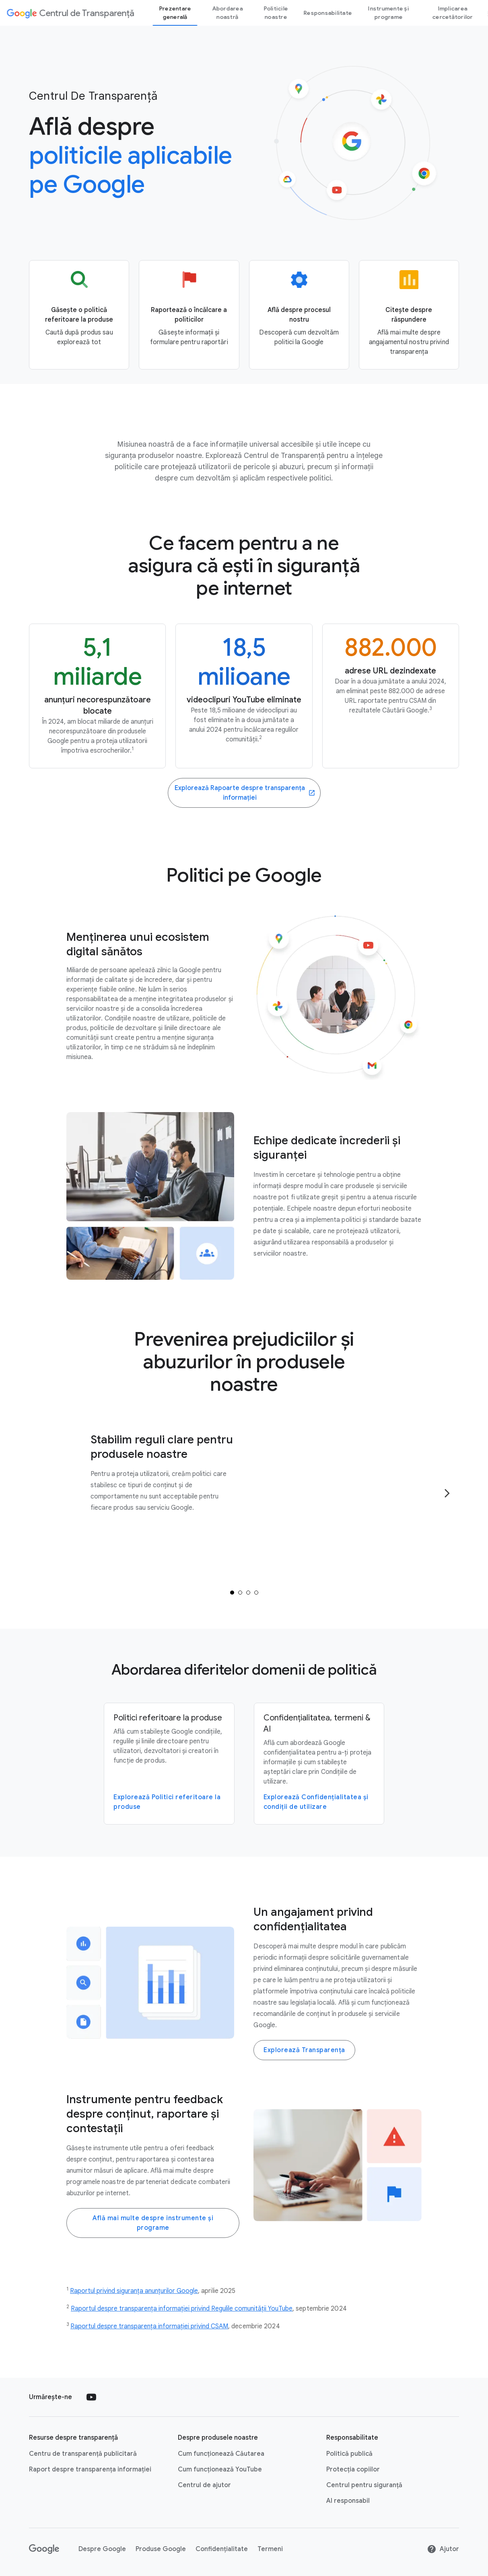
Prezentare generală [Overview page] (175, 13)
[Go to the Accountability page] (409, 314)
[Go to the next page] (447, 1493)
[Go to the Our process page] (299, 314)
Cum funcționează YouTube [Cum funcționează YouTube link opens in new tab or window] (220, 2469)
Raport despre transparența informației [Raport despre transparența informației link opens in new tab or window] (90, 2469)
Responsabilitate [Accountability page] (328, 12)
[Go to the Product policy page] (79, 314)
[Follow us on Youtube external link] (91, 2397)
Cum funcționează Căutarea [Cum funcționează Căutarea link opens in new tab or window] (221, 2454)
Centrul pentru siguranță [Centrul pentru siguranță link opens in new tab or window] (364, 2485)
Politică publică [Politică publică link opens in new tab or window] (349, 2454)
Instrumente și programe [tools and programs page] (388, 13)
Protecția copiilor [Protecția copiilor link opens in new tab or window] (353, 2469)
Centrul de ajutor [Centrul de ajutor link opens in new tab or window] (204, 2485)
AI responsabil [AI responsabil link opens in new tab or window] (348, 2501)
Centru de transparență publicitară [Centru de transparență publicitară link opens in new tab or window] (83, 2454)
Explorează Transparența (304, 2050)
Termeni (270, 2549)
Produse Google (161, 2549)
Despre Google (102, 2549)
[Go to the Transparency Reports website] (244, 793)
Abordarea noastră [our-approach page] (227, 13)
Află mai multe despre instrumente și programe (153, 2223)
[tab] (232, 1593)
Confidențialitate (222, 2549)
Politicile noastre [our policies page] (276, 13)
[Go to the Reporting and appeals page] (189, 314)
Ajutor (443, 2549)
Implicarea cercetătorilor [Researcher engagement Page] (452, 13)
